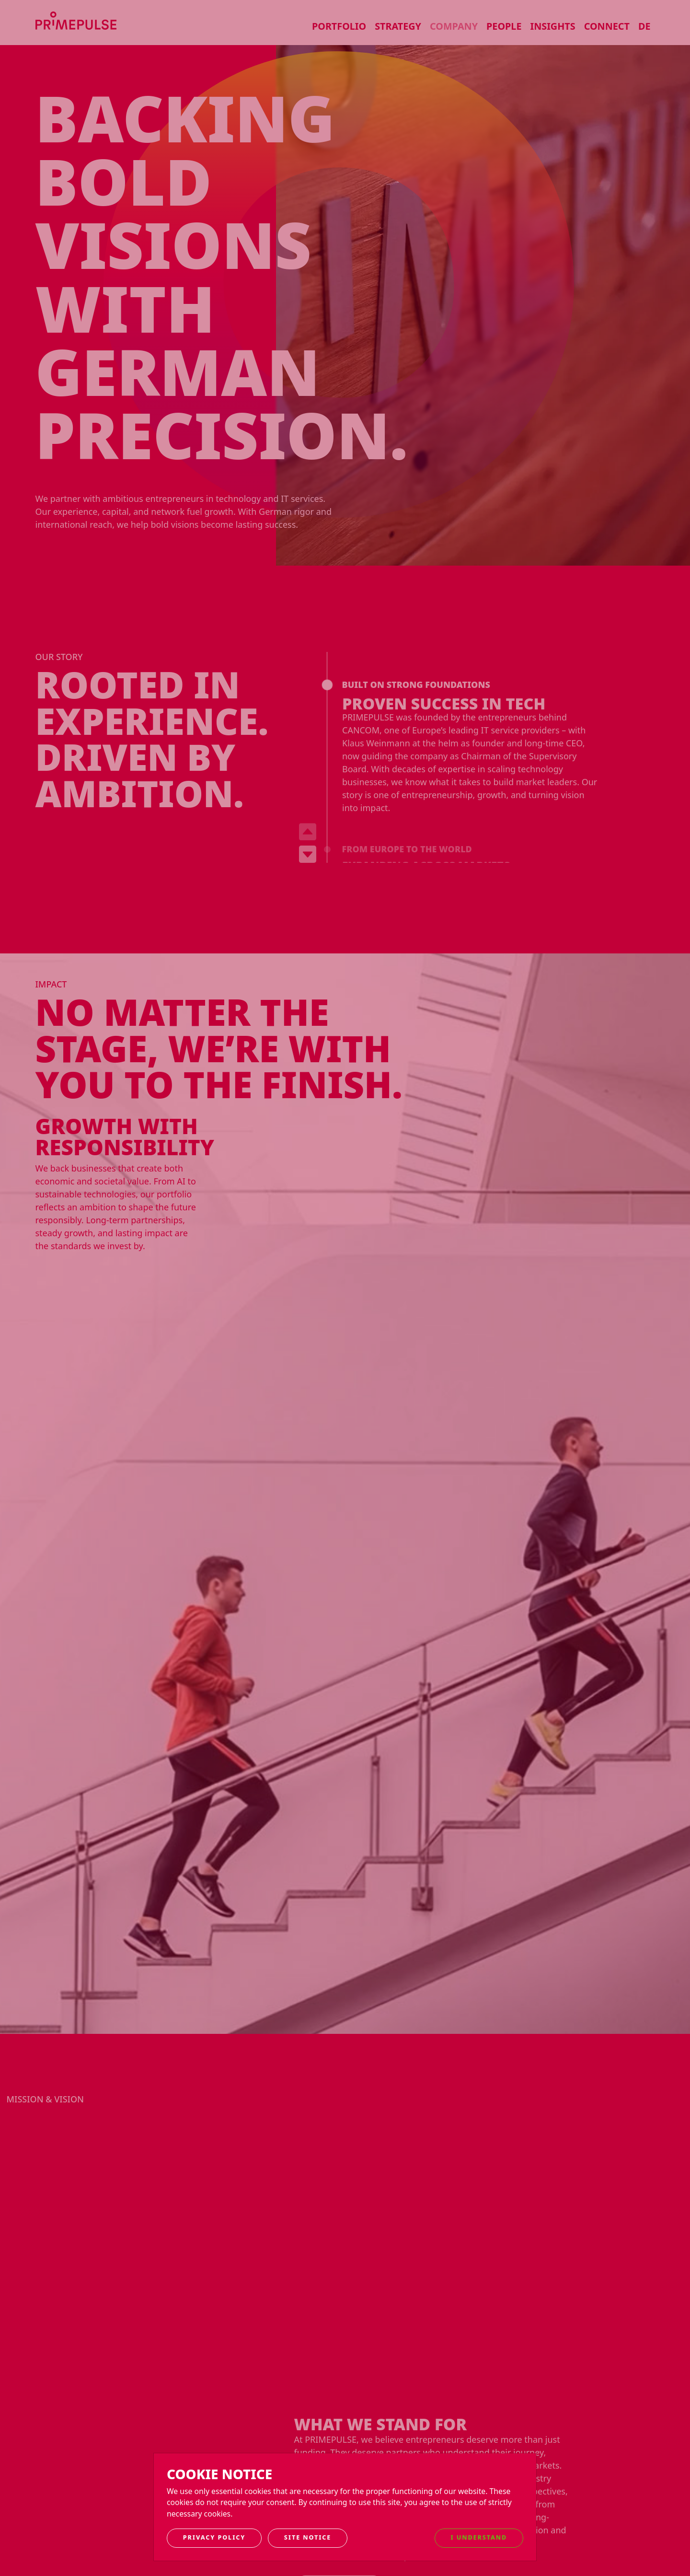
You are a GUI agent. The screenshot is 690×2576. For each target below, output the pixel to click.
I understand (479, 2537)
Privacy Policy (214, 2537)
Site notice (307, 2537)
